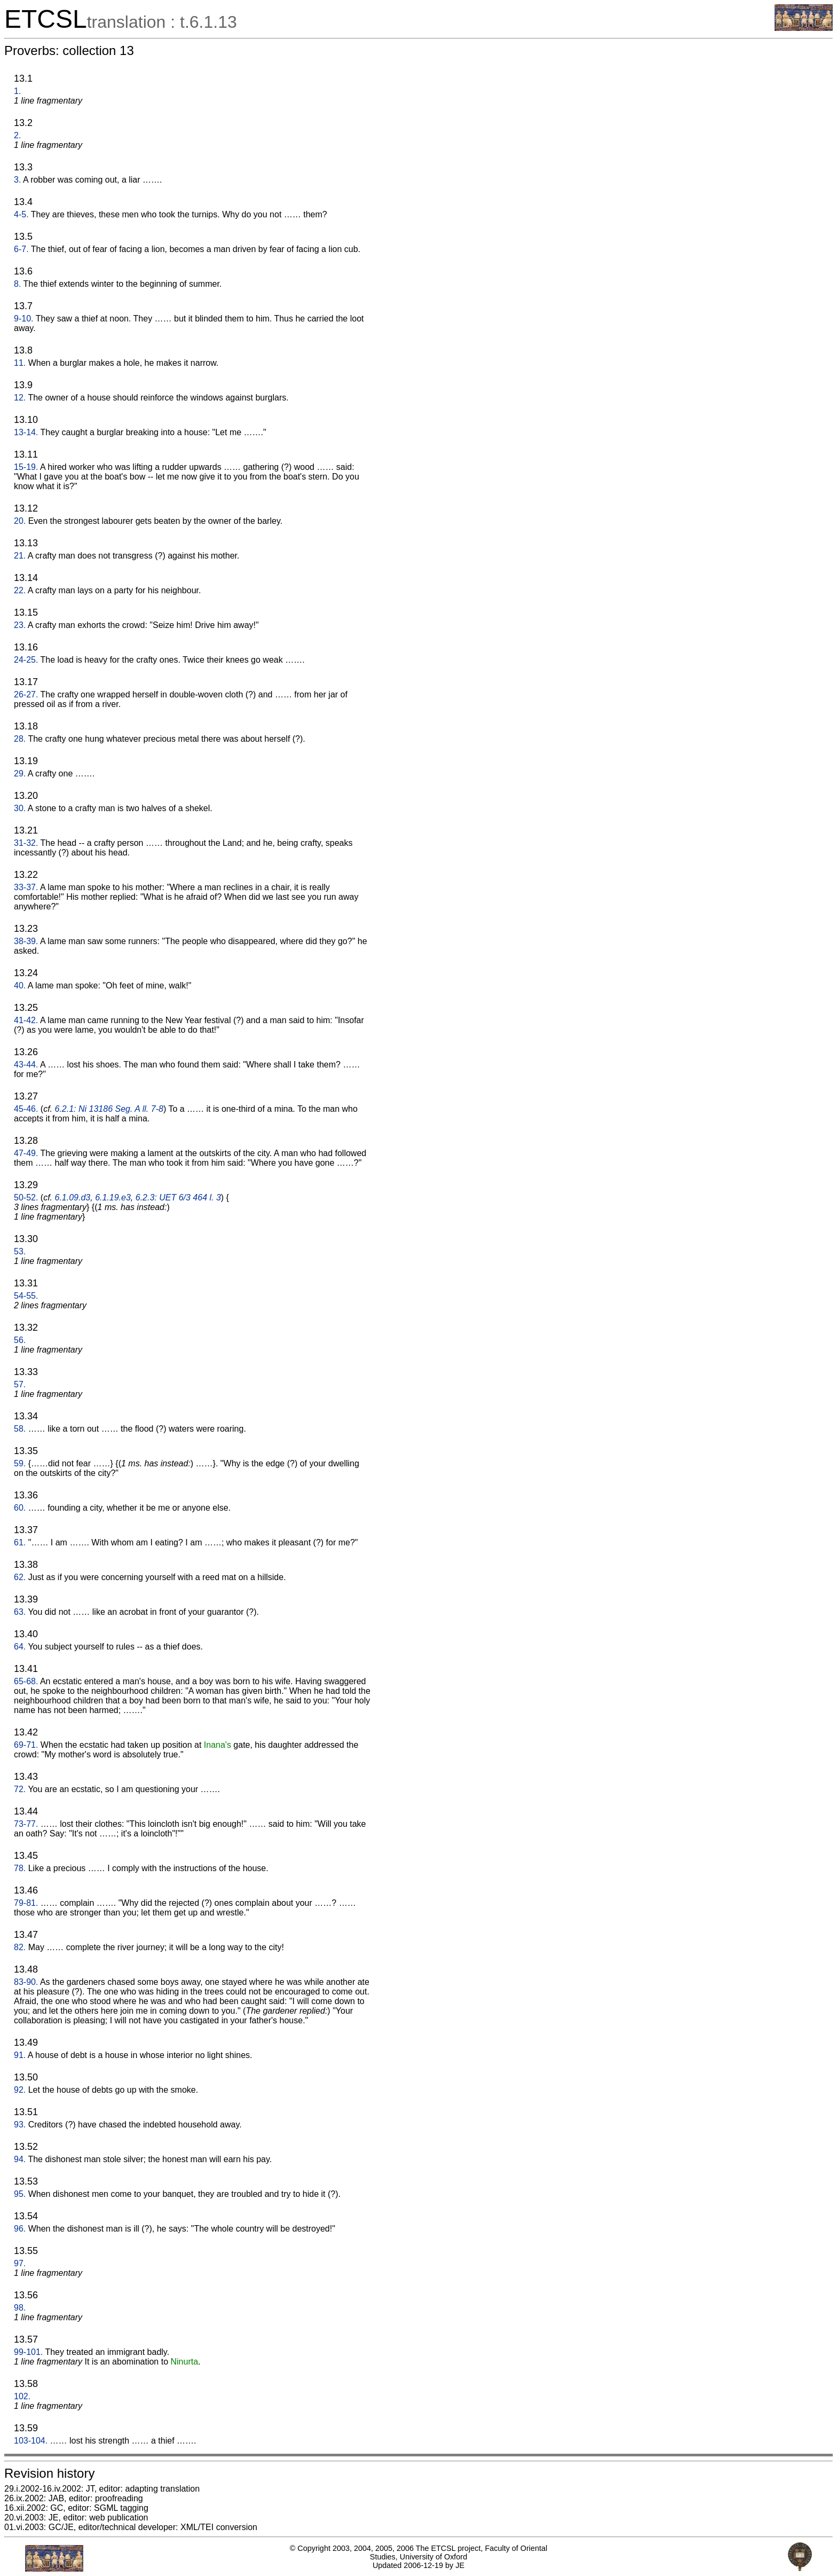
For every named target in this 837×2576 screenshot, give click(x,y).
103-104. (31, 2440)
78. (20, 1868)
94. (20, 2159)
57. (20, 1384)
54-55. (26, 1295)
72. (20, 1789)
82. (20, 1947)
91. (20, 2055)
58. (20, 1428)
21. (20, 555)
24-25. (26, 659)
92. (20, 2089)
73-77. (26, 1823)
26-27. (26, 694)
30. (20, 808)
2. (17, 135)
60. (20, 1507)
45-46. (26, 1108)
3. (17, 179)
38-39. (26, 941)
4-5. (21, 214)
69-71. (26, 1744)
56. (20, 1340)
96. (20, 2228)
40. (20, 985)
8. (17, 283)
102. (22, 2396)
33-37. (26, 887)
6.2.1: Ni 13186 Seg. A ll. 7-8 (109, 1108)
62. (20, 1577)
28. (20, 738)
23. (20, 625)
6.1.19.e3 (113, 1197)
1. (17, 91)
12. (20, 397)
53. (20, 1251)
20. (20, 520)
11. (20, 362)
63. (20, 1611)
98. (20, 2307)
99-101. (28, 2352)
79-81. (26, 1902)
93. (20, 2124)
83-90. (26, 1981)
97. (20, 2263)
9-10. (23, 318)
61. (20, 1542)
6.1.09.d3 (73, 1197)
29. (20, 773)
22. (20, 590)
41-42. (26, 1020)
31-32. (26, 842)
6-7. (21, 249)
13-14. (26, 432)
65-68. (26, 1681)
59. (20, 1463)
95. (20, 2193)
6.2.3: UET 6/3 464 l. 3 (178, 1197)
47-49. (26, 1153)
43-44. (26, 1064)
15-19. (26, 467)
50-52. (26, 1197)
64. (20, 1646)
